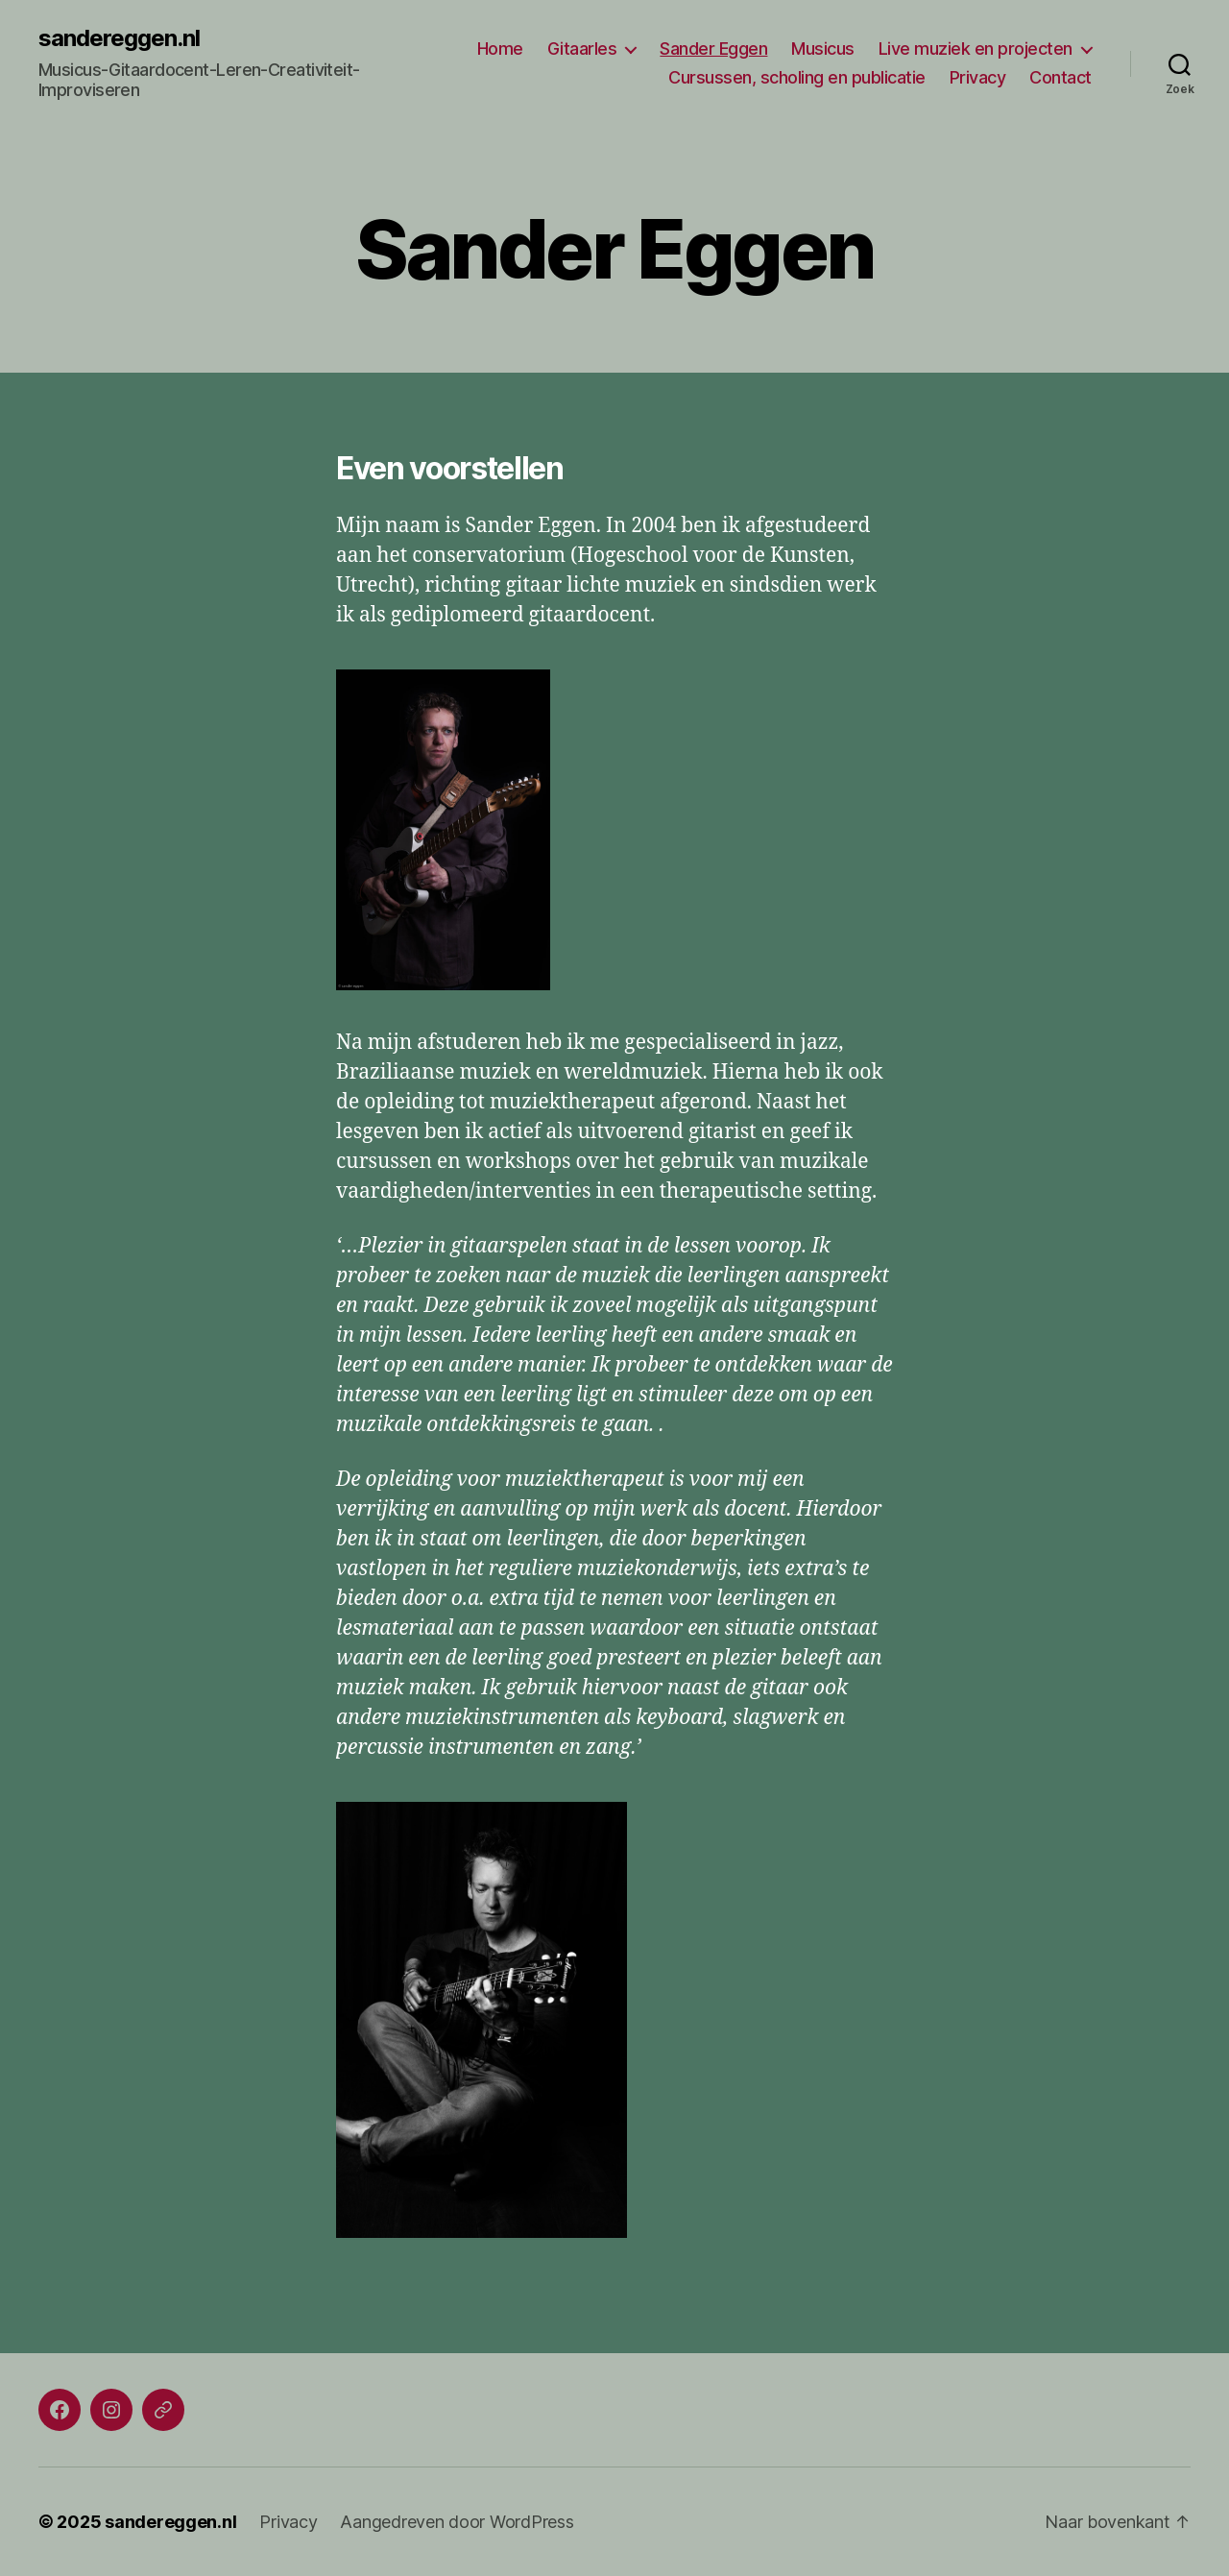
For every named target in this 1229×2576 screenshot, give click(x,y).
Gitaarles (582, 48)
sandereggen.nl (119, 38)
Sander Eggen (713, 48)
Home (500, 48)
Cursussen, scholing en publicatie (797, 77)
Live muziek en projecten (975, 48)
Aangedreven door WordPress (456, 2522)
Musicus (823, 48)
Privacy (978, 77)
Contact (1060, 77)
